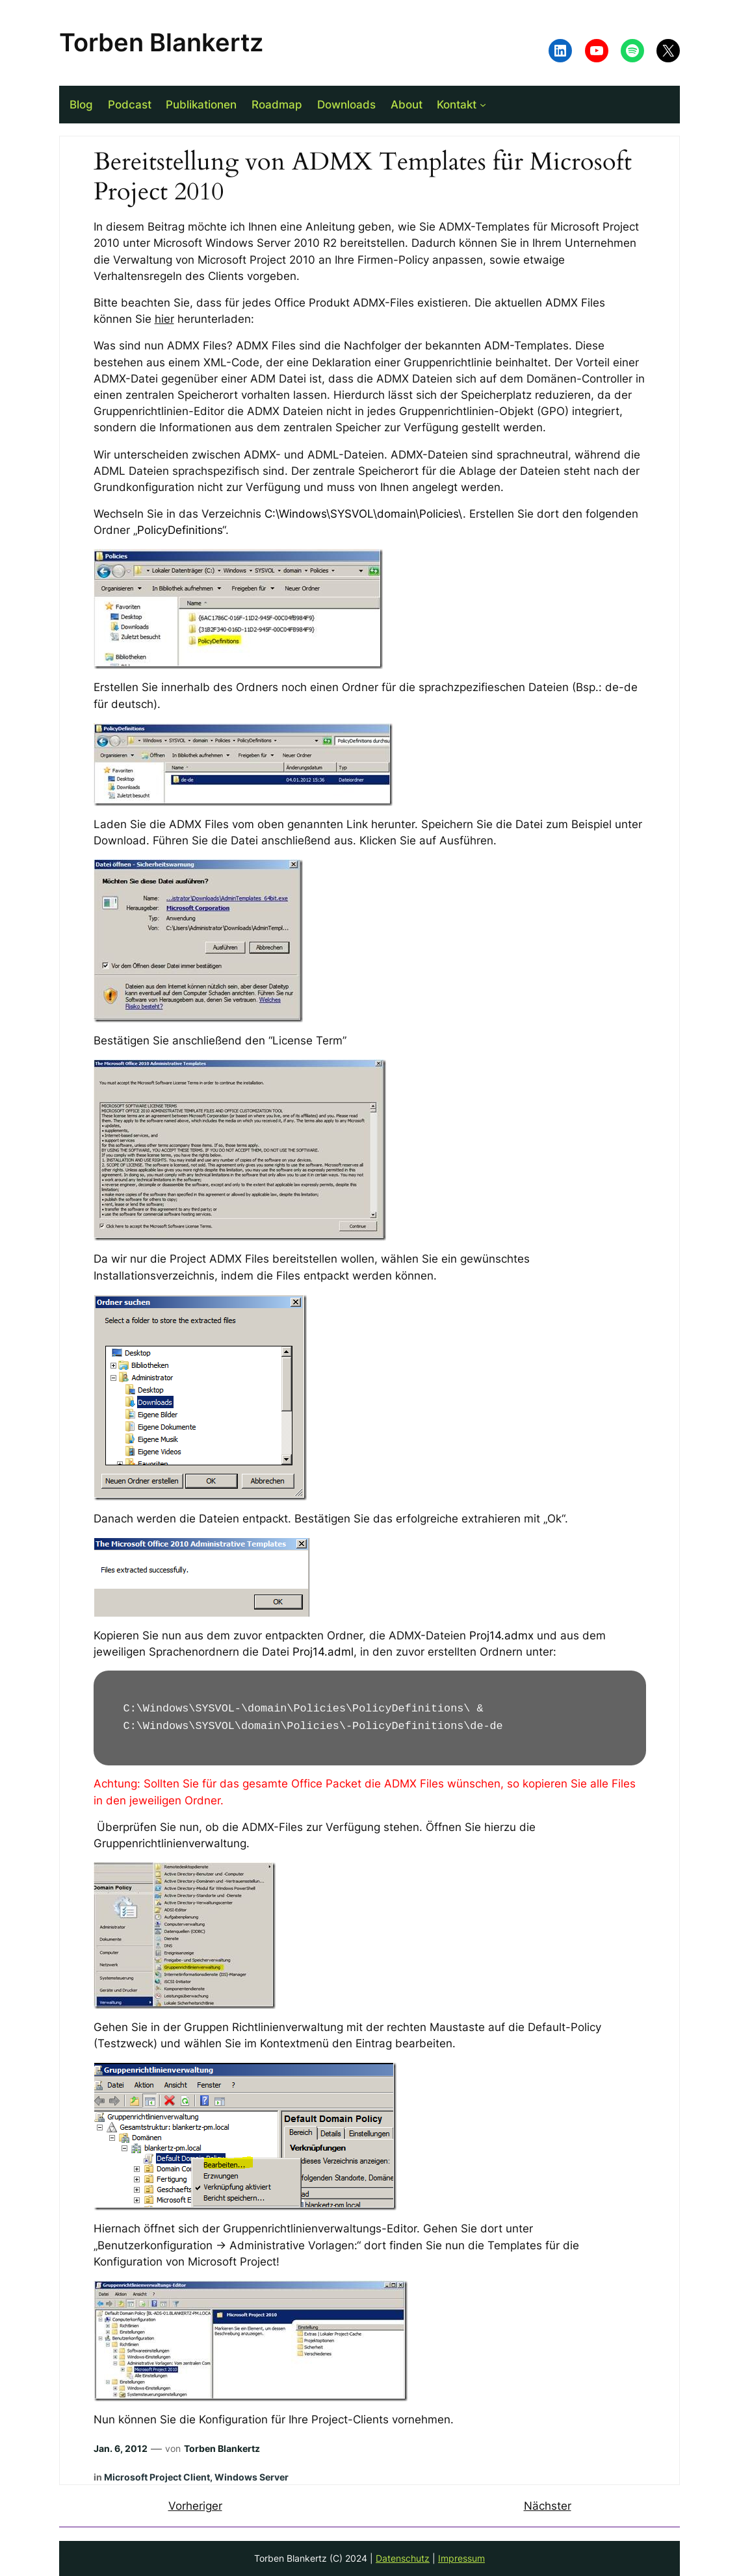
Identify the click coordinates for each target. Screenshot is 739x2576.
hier (164, 318)
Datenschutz (403, 2558)
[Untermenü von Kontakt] (483, 104)
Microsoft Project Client (157, 2476)
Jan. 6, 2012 (121, 2448)
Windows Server (251, 2476)
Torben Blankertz (161, 42)
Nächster (547, 2505)
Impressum (461, 2558)
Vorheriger (195, 2505)
